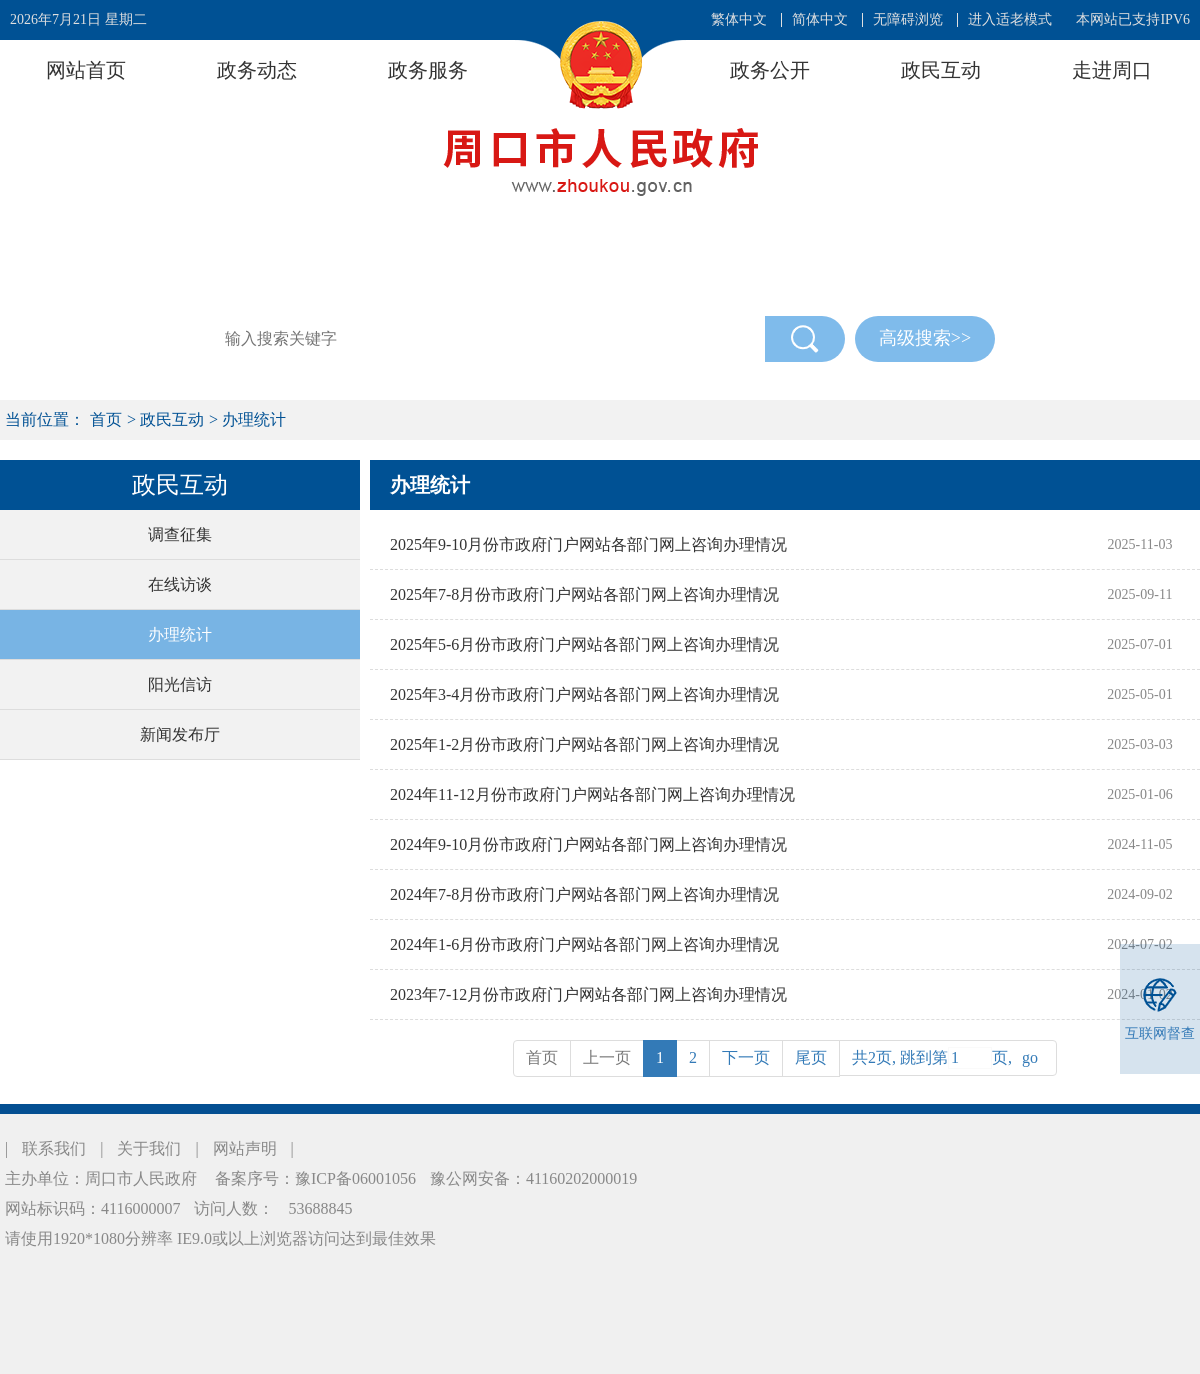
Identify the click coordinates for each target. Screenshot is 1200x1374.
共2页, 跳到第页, (948, 1058)
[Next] (746, 1058)
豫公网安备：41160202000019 (533, 1178)
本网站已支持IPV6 (1133, 19)
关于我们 (149, 1148)
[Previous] (811, 1058)
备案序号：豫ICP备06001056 (313, 1178)
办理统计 (254, 419)
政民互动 (941, 70)
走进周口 (1112, 70)
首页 (106, 419)
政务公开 (770, 70)
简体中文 (820, 19)
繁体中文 (739, 19)
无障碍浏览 (908, 19)
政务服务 (428, 70)
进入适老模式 (1010, 19)
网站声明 (245, 1148)
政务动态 (257, 70)
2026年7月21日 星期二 (78, 19)
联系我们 (54, 1148)
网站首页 (86, 70)
